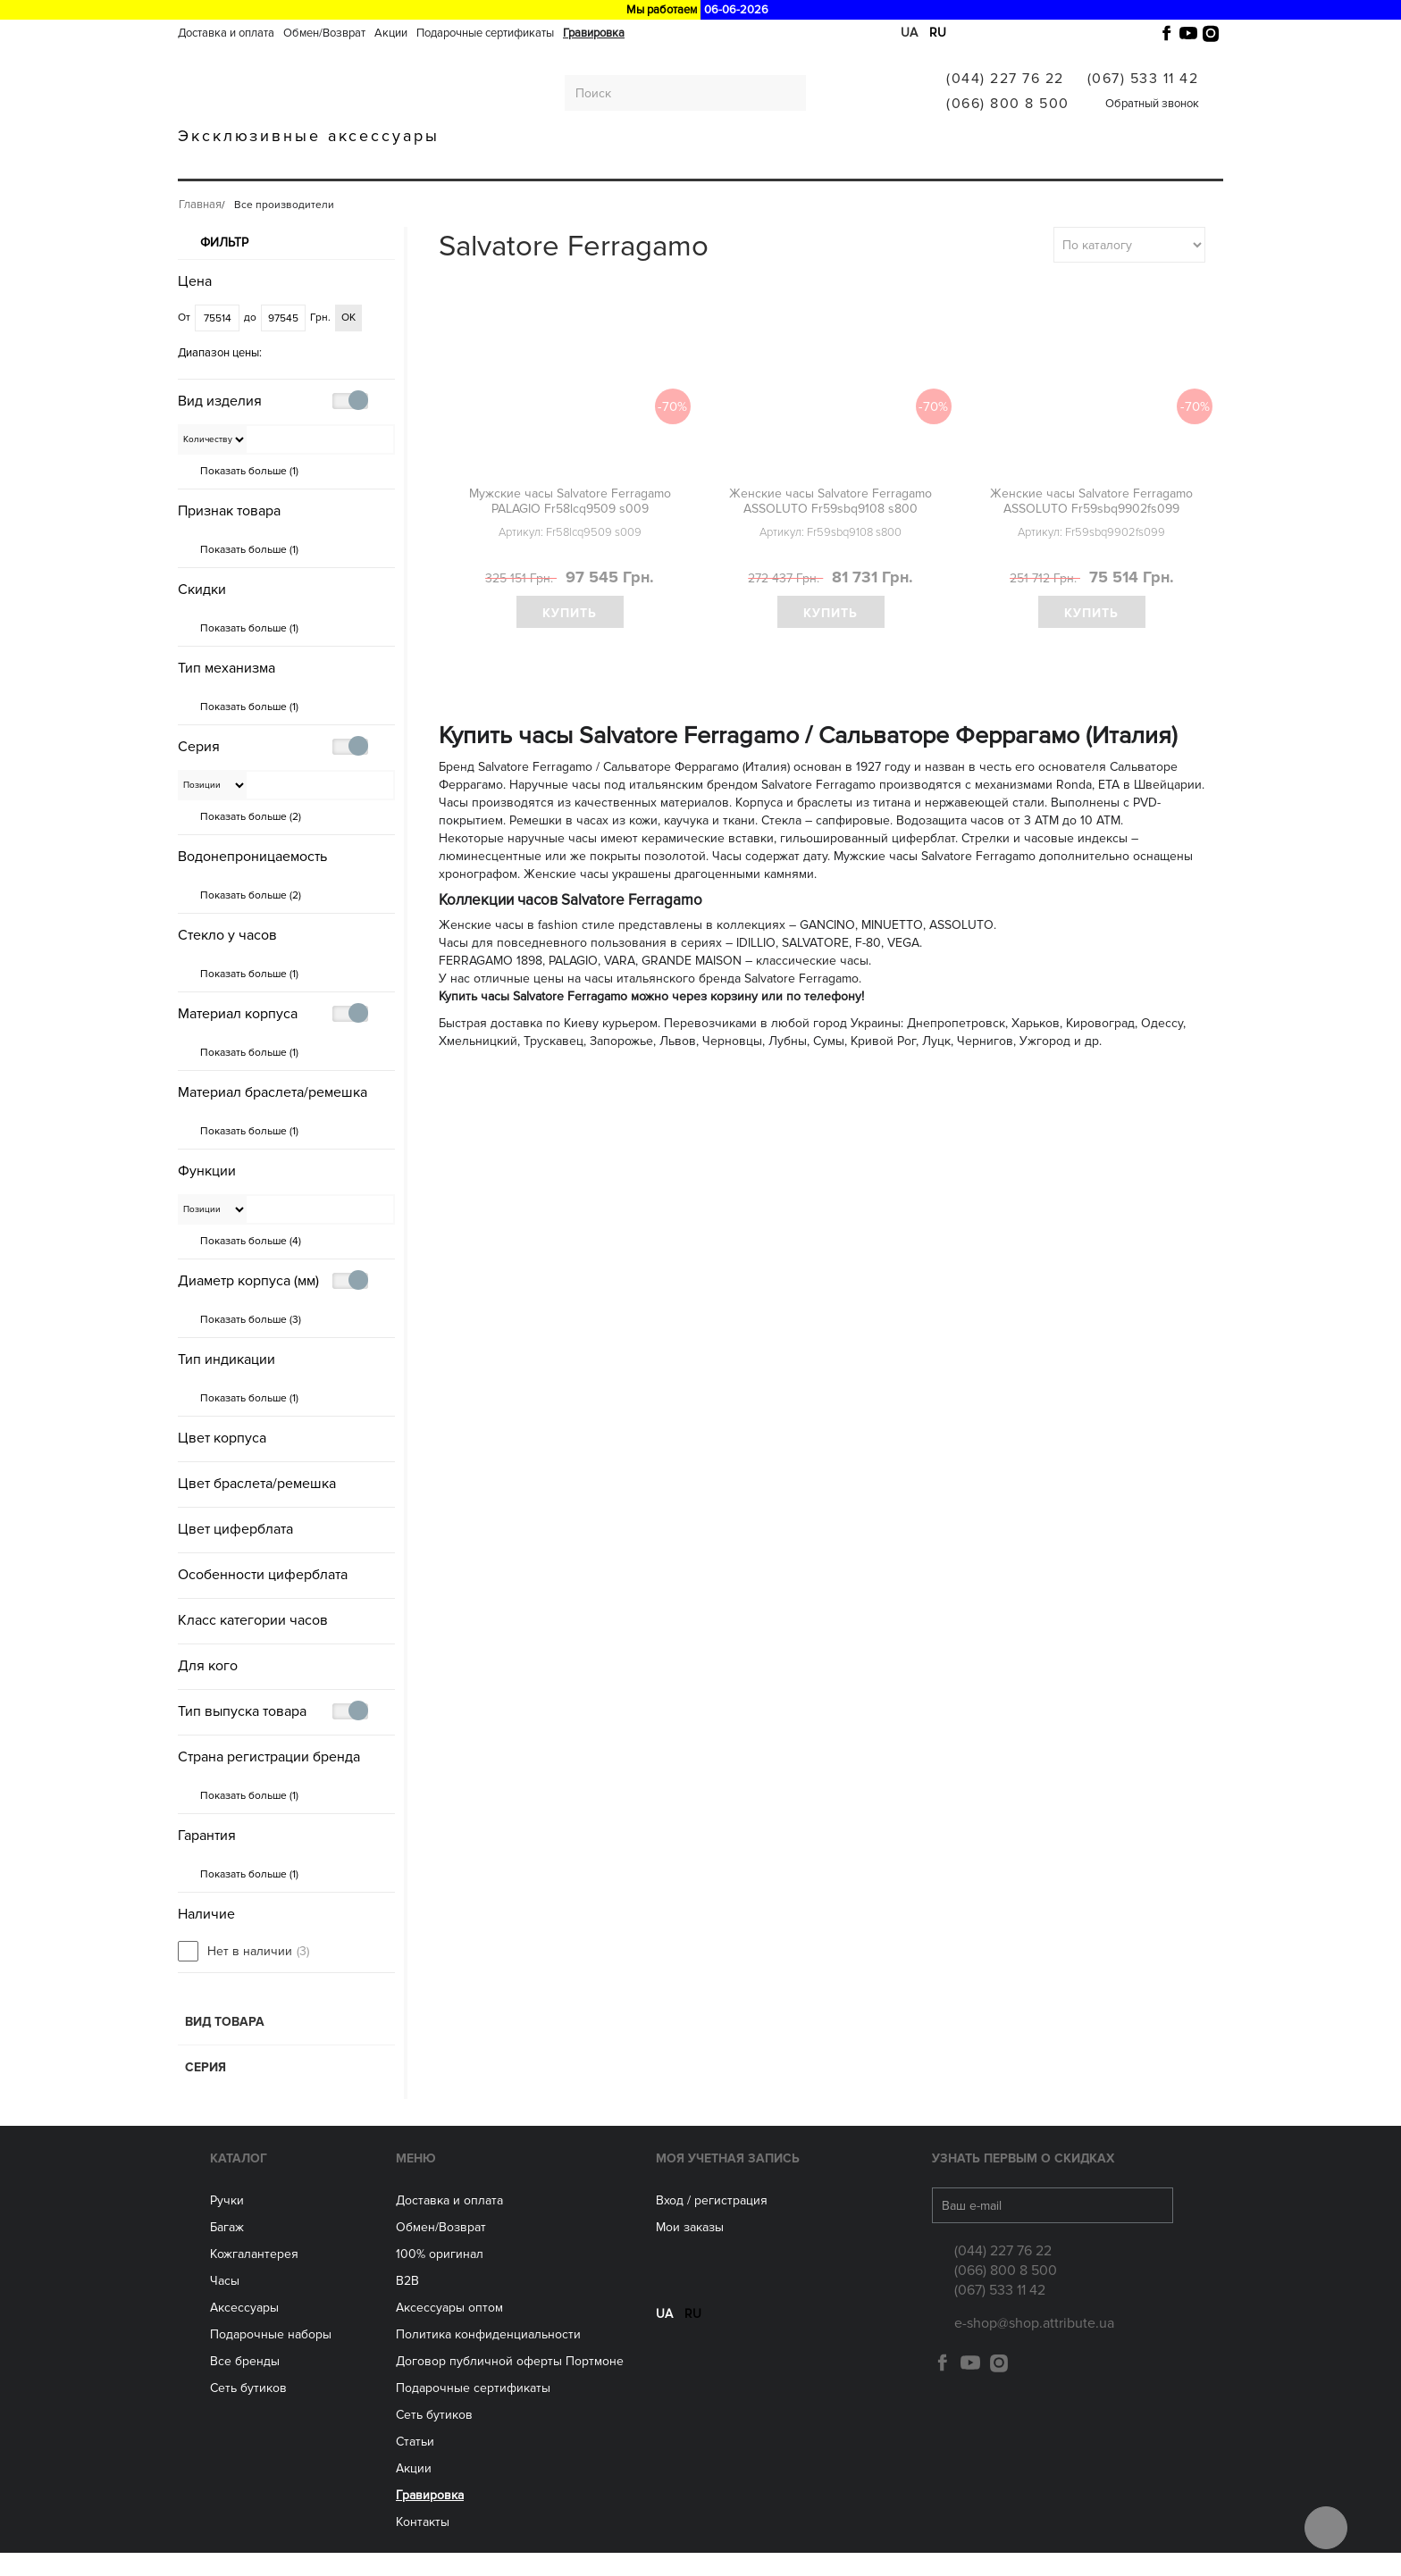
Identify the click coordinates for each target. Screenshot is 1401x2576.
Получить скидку (700, 420)
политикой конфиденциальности (808, 464)
